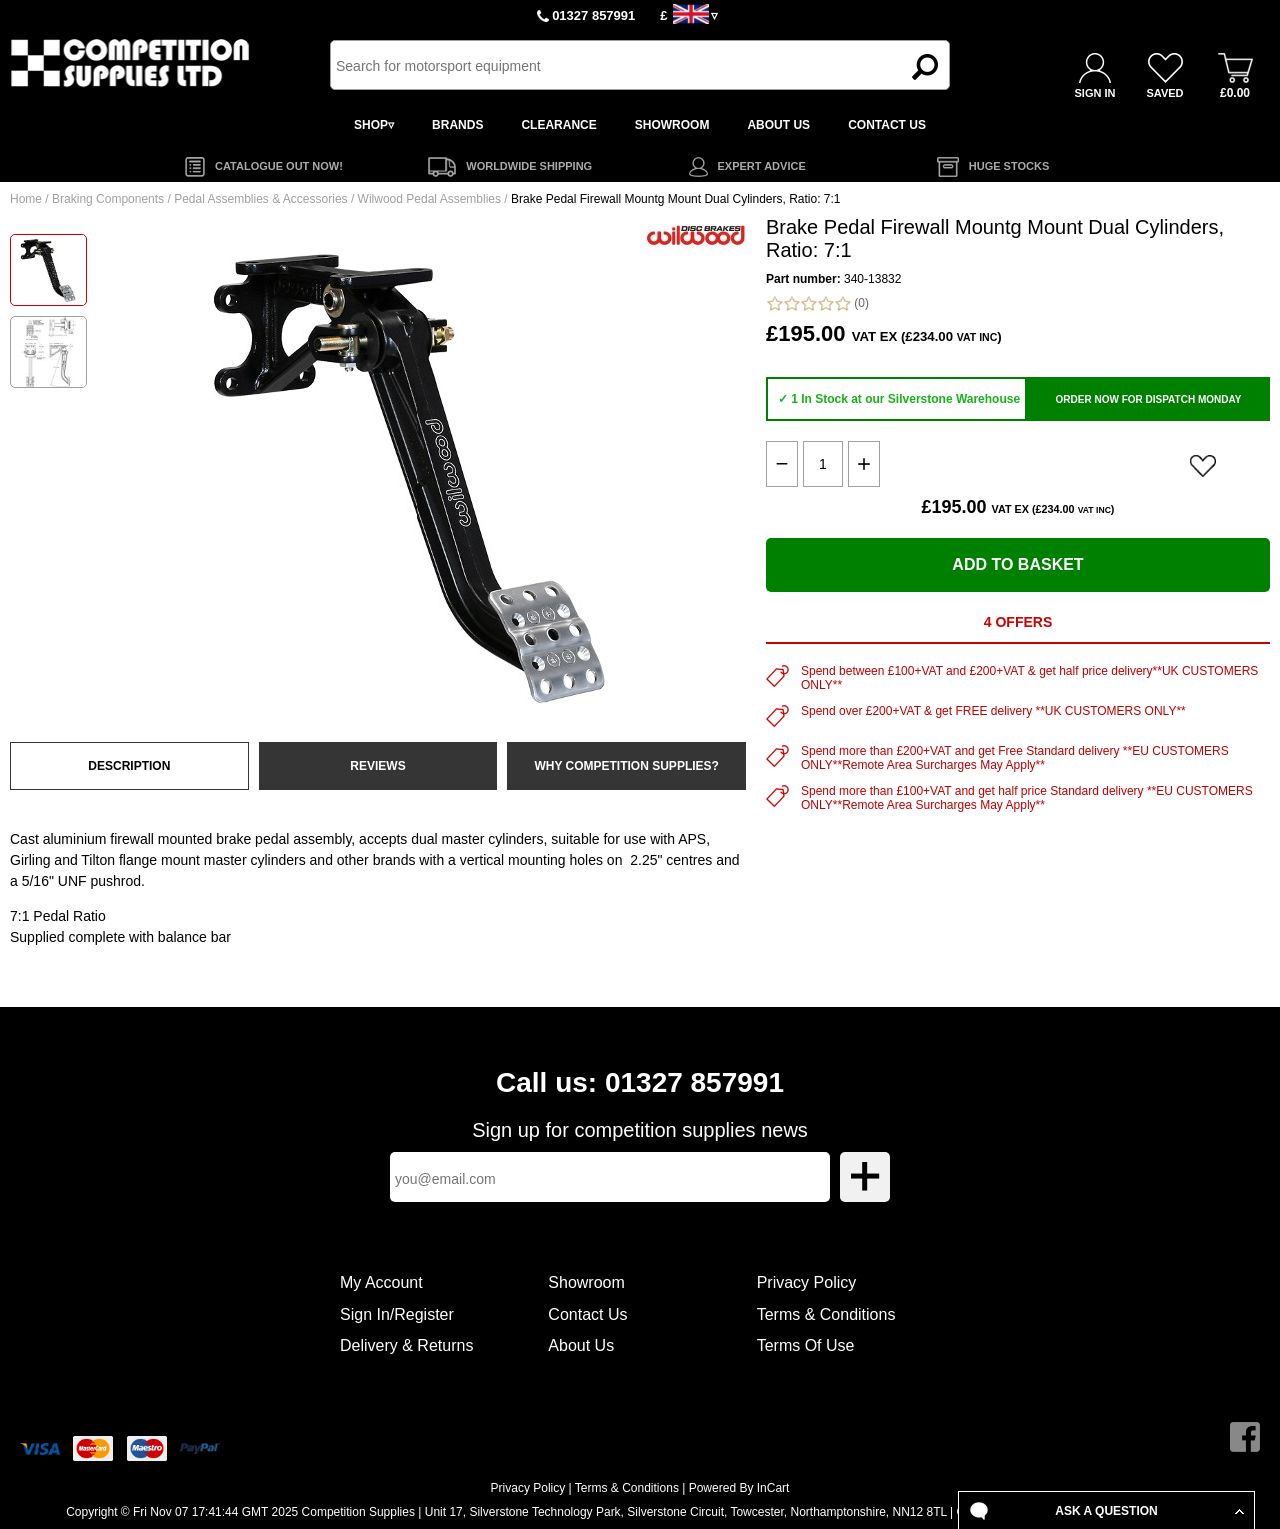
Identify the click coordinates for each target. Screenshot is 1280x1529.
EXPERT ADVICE (762, 166)
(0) (817, 303)
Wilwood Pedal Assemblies (429, 199)
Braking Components (108, 199)
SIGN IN (1095, 93)
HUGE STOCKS (1009, 166)
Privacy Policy (807, 1282)
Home (26, 199)
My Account (381, 1282)
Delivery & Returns (406, 1345)
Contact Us (587, 1314)
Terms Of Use (806, 1345)
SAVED (1164, 93)
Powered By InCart (739, 1488)
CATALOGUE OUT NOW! (279, 166)
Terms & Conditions (826, 1314)
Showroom (586, 1282)
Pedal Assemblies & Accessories (260, 199)
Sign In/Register (397, 1314)
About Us (581, 1345)
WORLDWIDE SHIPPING (529, 166)
